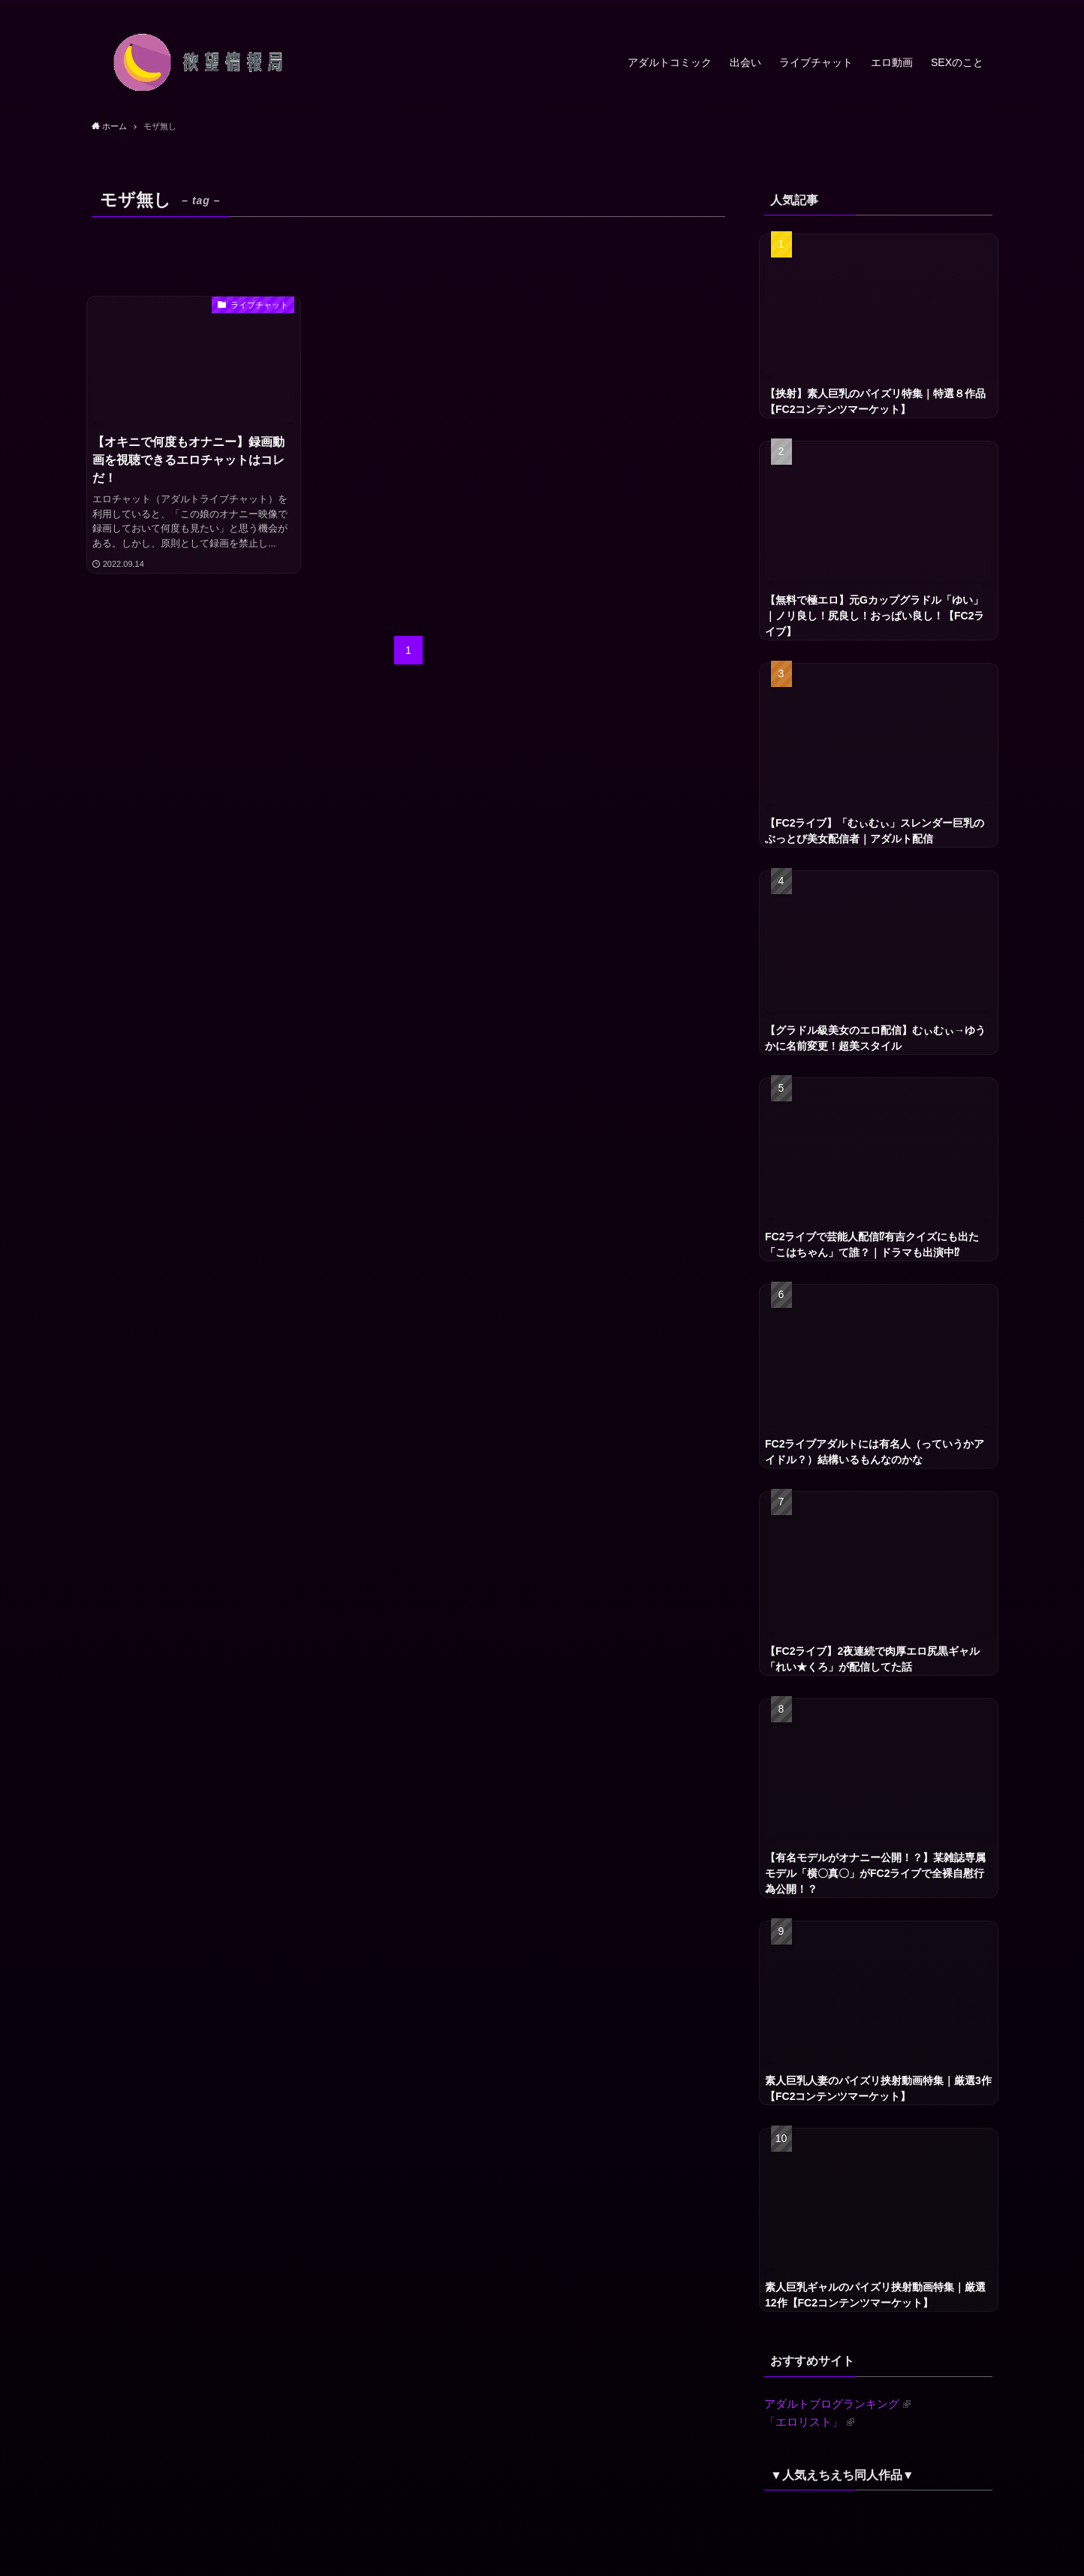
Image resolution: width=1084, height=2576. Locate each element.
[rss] (963, 8)
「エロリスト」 (809, 2421)
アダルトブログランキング (837, 2403)
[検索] (982, 8)
